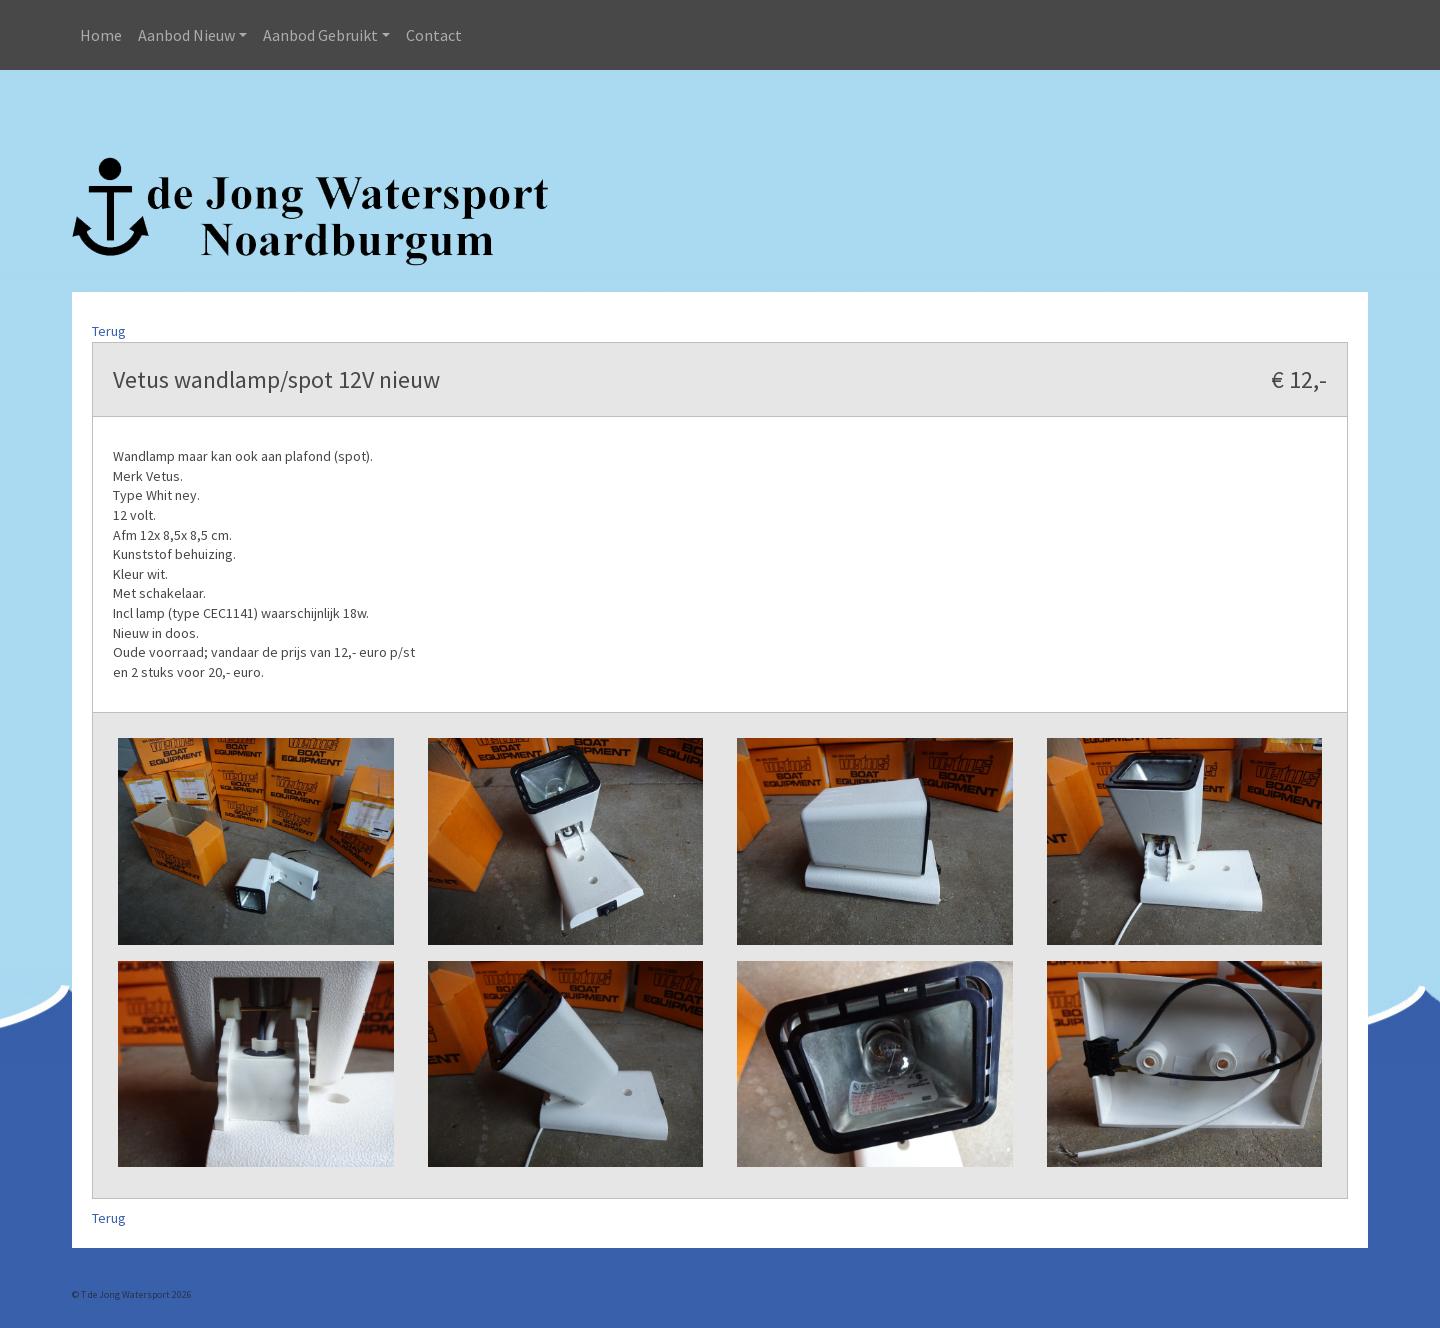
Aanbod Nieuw (186, 35)
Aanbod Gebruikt (320, 35)
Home (101, 35)
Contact (434, 35)
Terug (109, 331)
